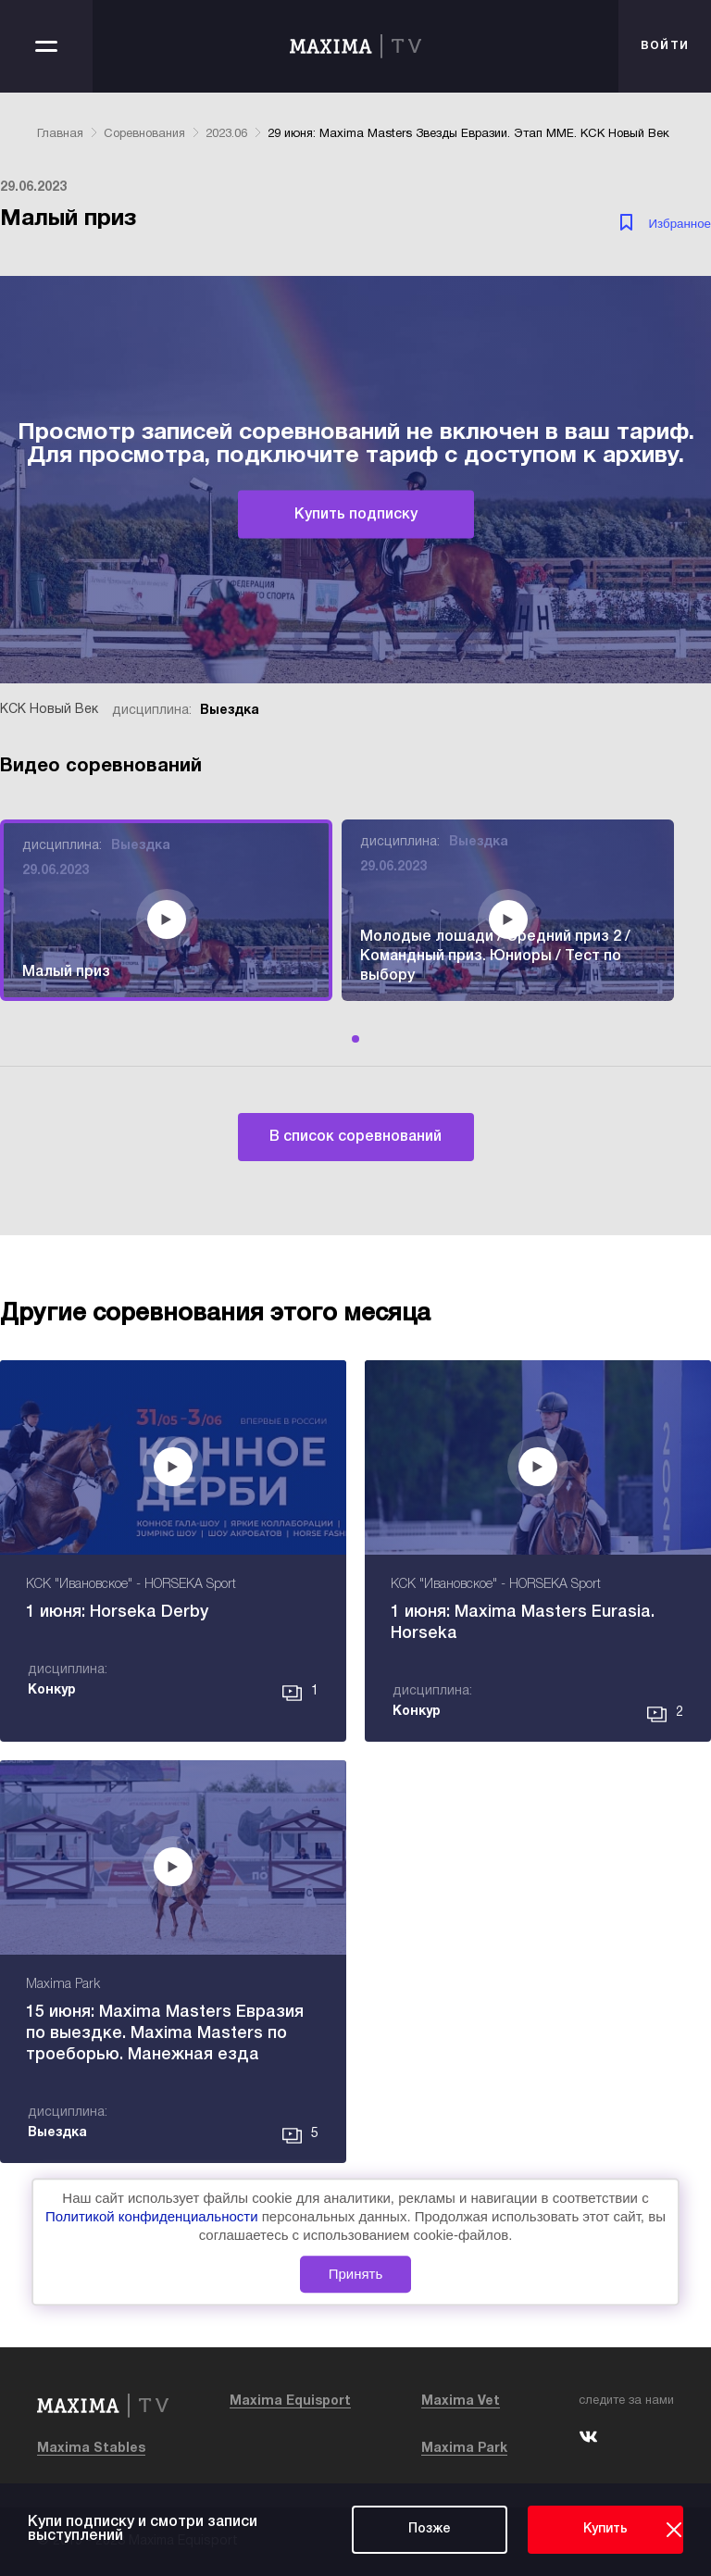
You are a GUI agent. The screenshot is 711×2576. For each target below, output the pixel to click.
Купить (605, 2529)
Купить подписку (356, 514)
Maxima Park (464, 2449)
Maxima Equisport (290, 2401)
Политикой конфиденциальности (153, 2216)
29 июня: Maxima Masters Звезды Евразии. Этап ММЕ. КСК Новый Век (468, 134)
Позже (429, 2529)
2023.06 (226, 134)
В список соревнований (355, 1137)
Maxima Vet (460, 2401)
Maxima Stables (91, 2449)
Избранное (679, 224)
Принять (356, 2274)
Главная (60, 134)
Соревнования (144, 134)
